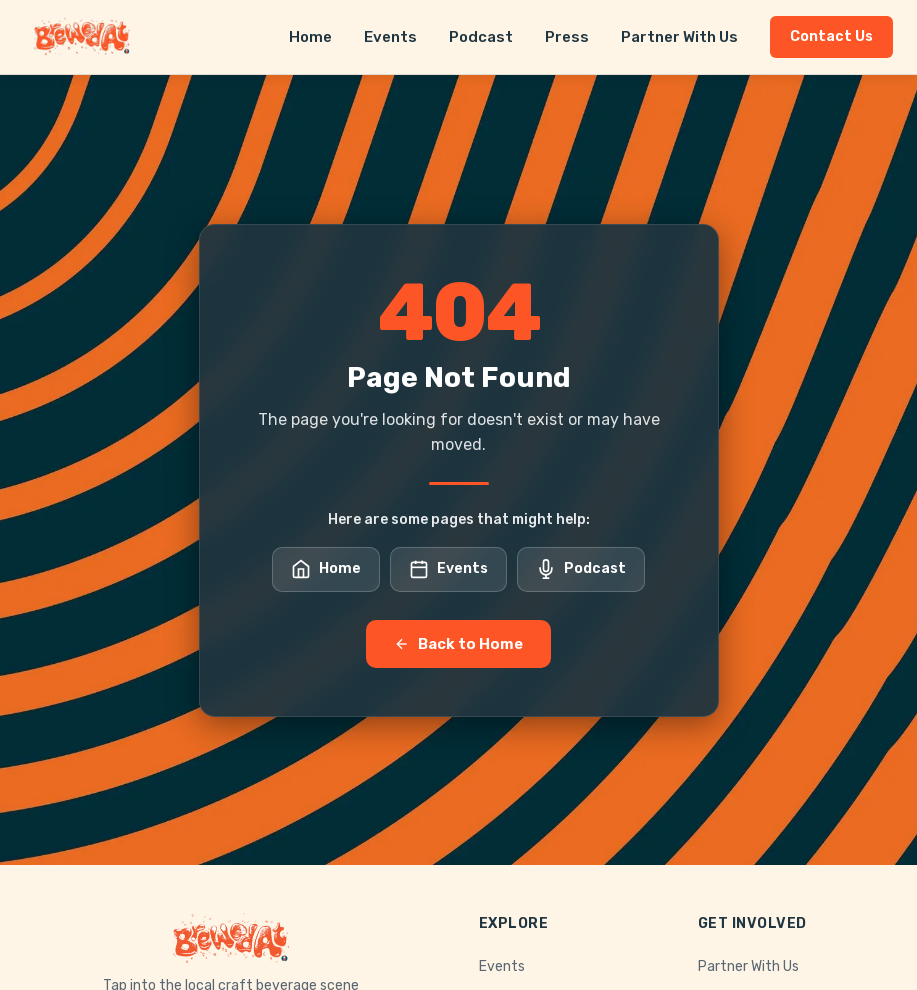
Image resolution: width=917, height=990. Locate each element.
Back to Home (458, 644)
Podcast (481, 37)
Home (310, 37)
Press (567, 37)
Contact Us (831, 36)
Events (390, 37)
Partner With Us (679, 37)
